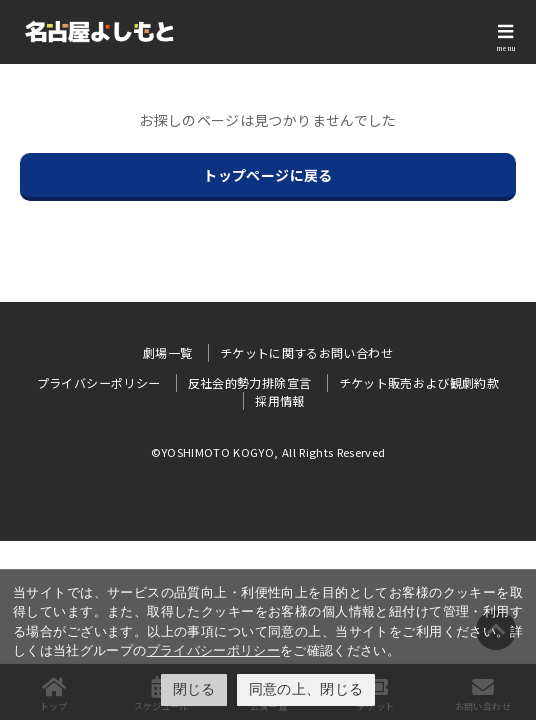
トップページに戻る (267, 175)
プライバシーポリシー (214, 650)
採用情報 (279, 400)
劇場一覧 (167, 352)
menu (506, 48)
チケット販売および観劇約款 (419, 382)
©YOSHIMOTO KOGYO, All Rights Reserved (268, 452)
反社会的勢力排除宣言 (250, 382)
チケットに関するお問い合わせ (306, 352)
